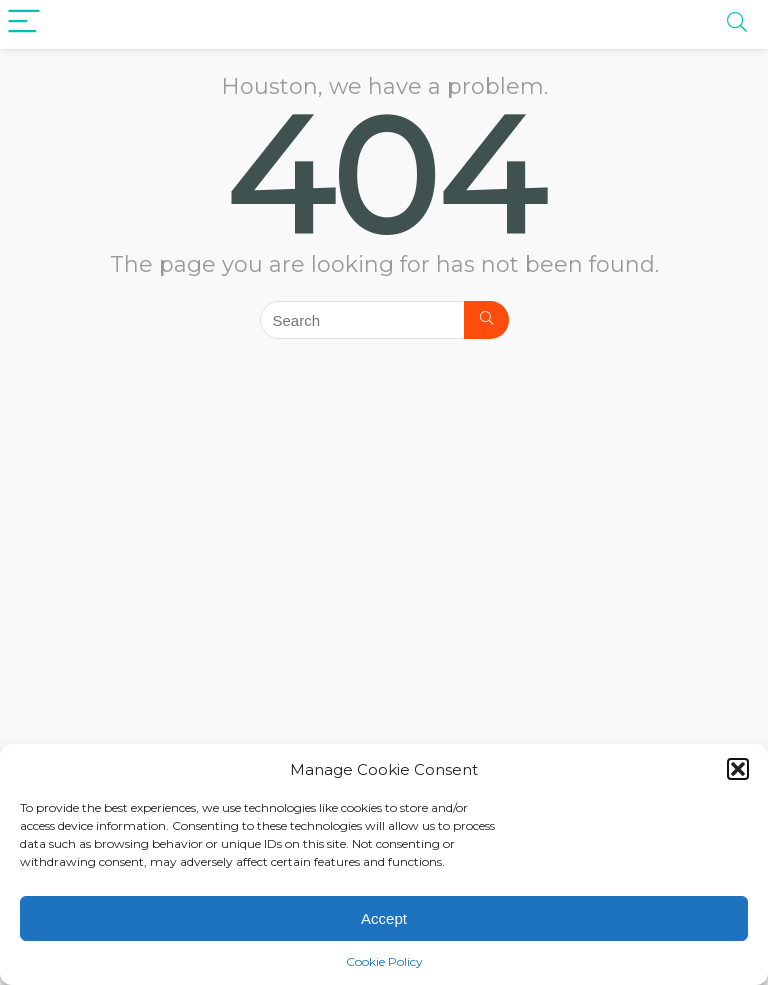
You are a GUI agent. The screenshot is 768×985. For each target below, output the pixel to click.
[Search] (486, 320)
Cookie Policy (384, 961)
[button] (738, 769)
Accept (384, 918)
